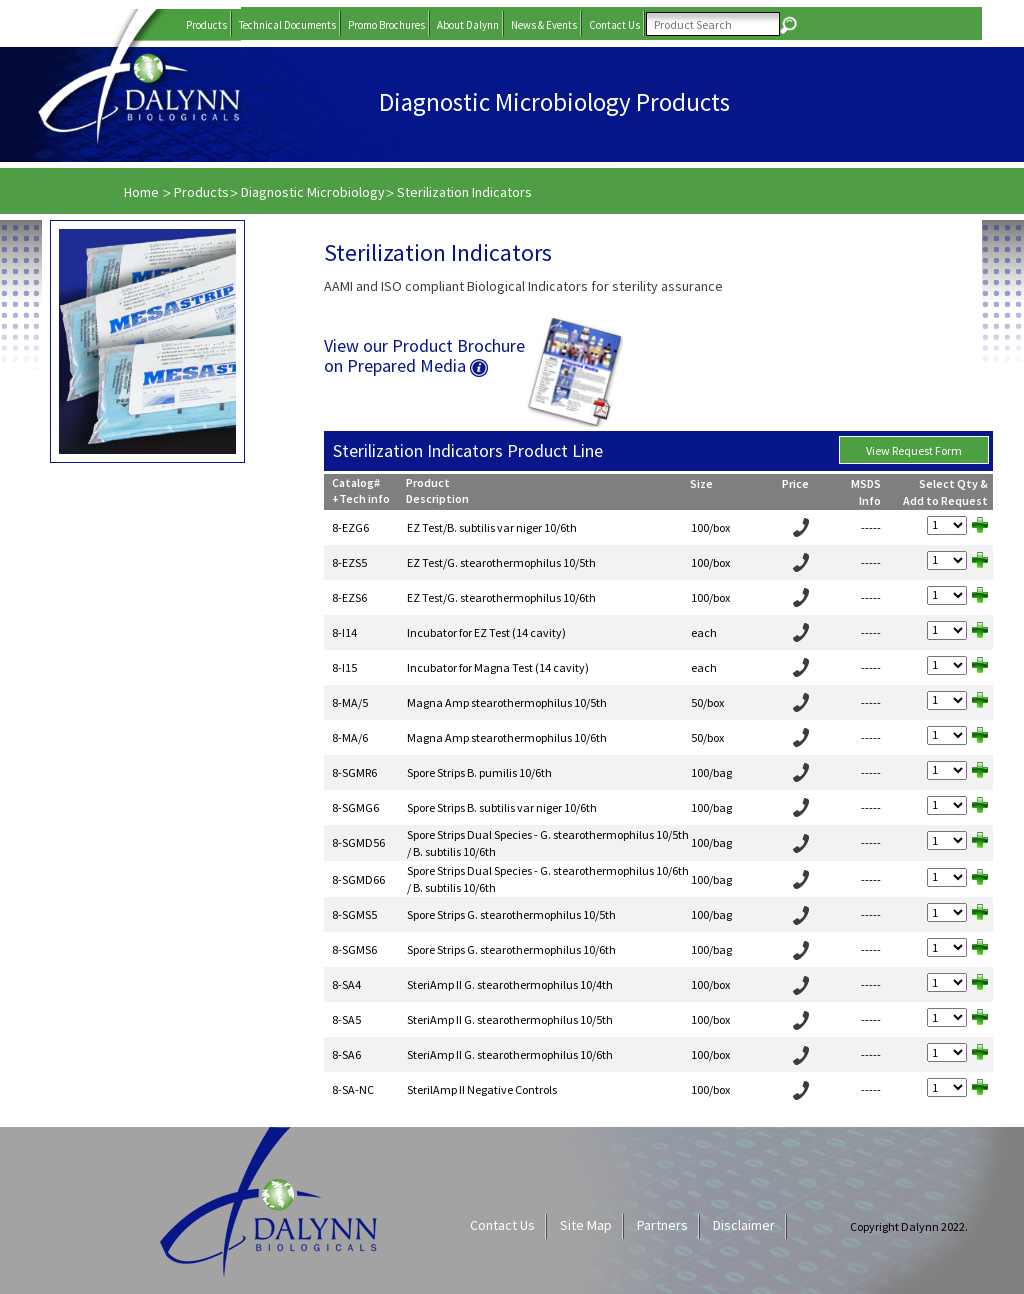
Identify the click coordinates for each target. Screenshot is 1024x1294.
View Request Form (914, 450)
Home (143, 192)
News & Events (544, 25)
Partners (662, 1225)
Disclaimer (744, 1225)
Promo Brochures (386, 25)
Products (206, 25)
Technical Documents (287, 25)
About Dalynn (468, 25)
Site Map (586, 1225)
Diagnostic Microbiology (313, 192)
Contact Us (614, 25)
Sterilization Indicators (464, 192)
